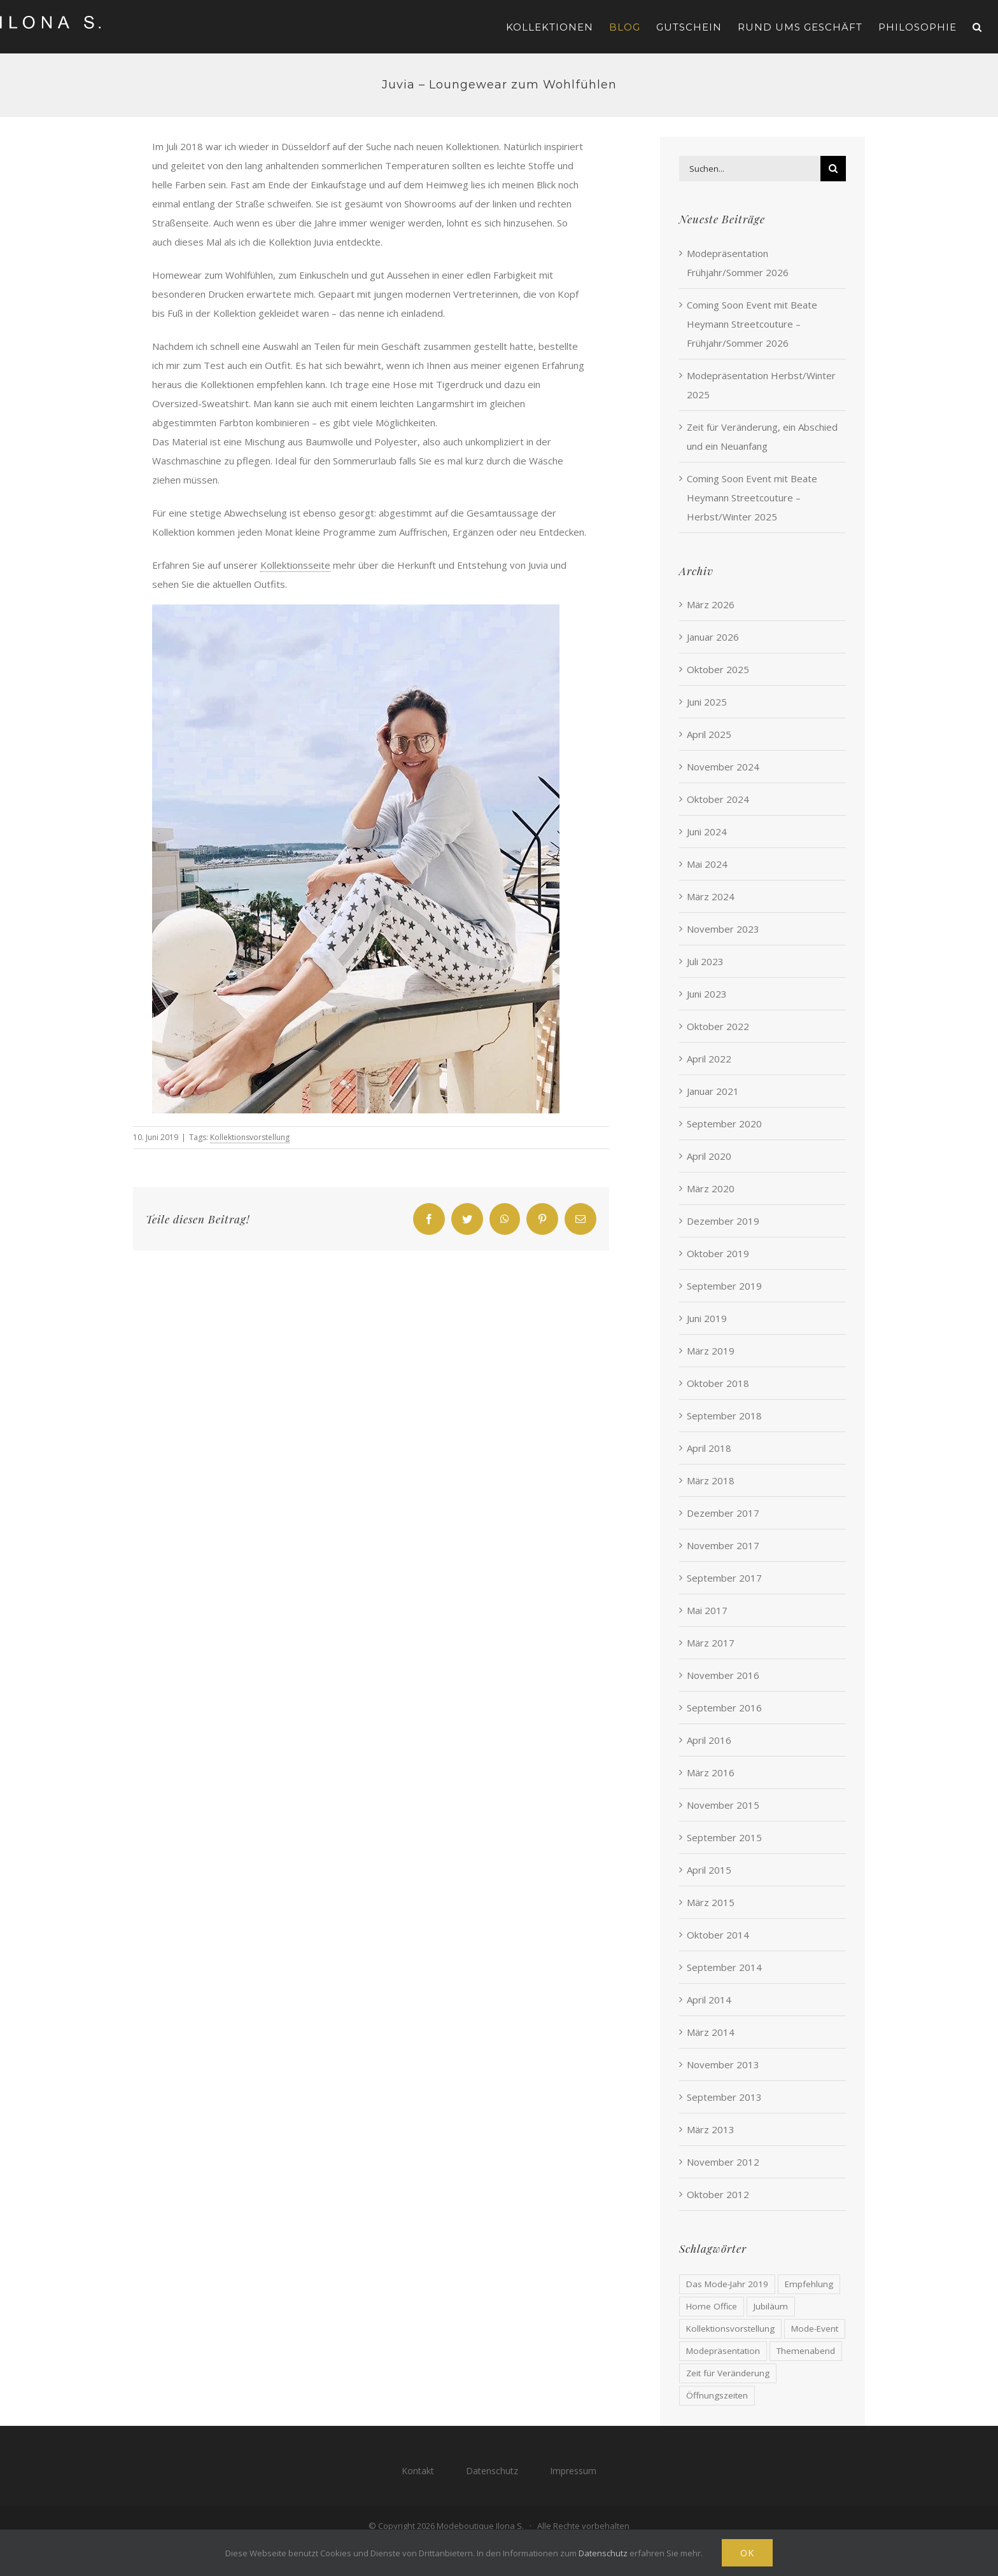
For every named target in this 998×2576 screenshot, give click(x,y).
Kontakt (418, 2471)
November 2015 (723, 1805)
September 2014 (724, 1967)
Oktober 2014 (718, 1934)
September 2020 (724, 1123)
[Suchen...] (749, 168)
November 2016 (723, 1675)
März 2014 (710, 2032)
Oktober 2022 (718, 1026)
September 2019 (724, 1285)
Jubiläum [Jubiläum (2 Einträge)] (771, 2306)
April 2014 (709, 1999)
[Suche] (833, 168)
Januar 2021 (713, 1091)
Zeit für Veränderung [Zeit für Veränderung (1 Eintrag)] (728, 2373)
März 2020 (710, 1188)
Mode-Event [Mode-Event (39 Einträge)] (814, 2328)
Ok (747, 2553)
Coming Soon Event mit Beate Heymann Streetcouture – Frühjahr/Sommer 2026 (752, 323)
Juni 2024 (707, 831)
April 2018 (709, 1448)
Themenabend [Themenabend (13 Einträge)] (806, 2351)
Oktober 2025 (718, 669)
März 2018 (710, 1480)
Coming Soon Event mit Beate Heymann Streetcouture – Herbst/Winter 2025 (752, 497)
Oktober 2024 (718, 799)
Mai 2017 (707, 1610)
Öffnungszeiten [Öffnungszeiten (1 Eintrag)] (717, 2395)
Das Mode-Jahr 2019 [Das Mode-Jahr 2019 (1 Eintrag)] (727, 2284)
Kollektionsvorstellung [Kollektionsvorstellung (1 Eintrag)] (730, 2328)
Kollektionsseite (295, 565)
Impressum (573, 2471)
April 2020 (709, 1156)
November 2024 (723, 766)
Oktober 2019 (718, 1253)
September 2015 (724, 1837)
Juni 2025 (707, 701)
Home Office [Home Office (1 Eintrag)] (711, 2306)
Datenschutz (492, 2471)
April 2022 (709, 1058)
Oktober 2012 (718, 2194)
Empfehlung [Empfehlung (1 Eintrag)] (809, 2284)
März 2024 (710, 896)
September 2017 (724, 1577)
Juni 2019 (707, 1318)
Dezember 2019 (723, 1221)
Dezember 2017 (723, 1513)
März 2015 (710, 1902)
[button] (977, 26)
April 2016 (709, 1740)
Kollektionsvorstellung (250, 1137)
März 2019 (710, 1350)
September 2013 (724, 2097)
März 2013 (710, 2129)
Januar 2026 (713, 636)
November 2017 (723, 1545)
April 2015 (709, 1869)
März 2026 (710, 604)
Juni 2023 (707, 993)
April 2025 (709, 734)
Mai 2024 (707, 864)
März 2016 (710, 1772)
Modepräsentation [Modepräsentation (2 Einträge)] (723, 2351)
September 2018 (724, 1415)
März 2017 (710, 1642)
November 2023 (723, 928)
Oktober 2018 (718, 1383)
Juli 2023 (705, 961)
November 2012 (723, 2161)
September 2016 (724, 1707)
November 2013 (723, 2064)
